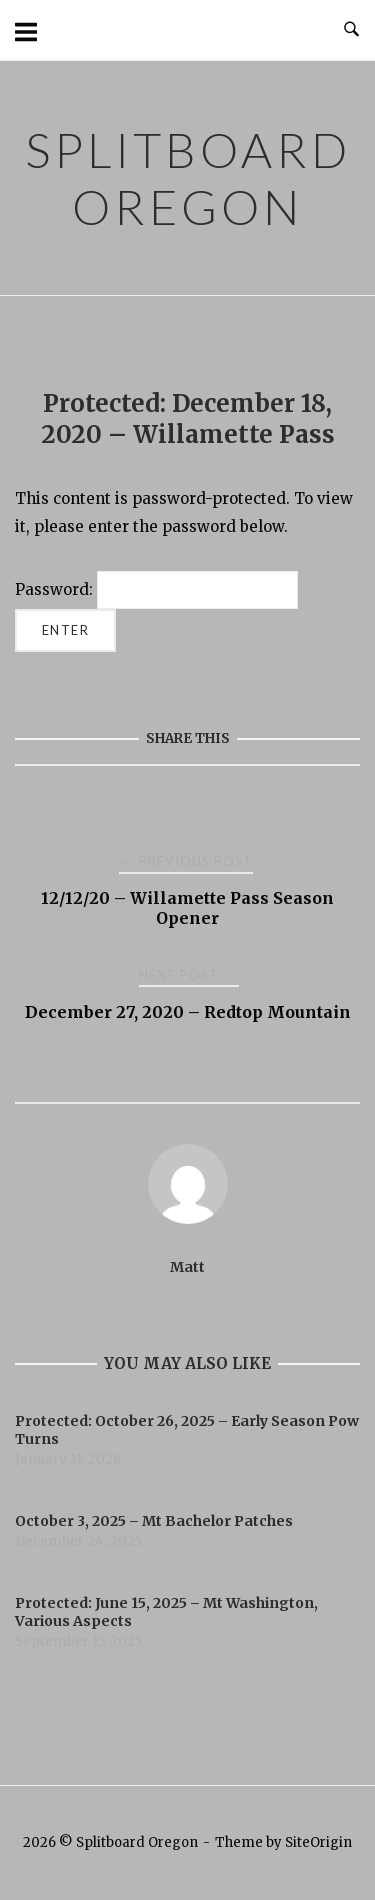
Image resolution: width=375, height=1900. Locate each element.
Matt (187, 1267)
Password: (156, 589)
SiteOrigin (318, 1842)
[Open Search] (351, 30)
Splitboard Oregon (188, 178)
